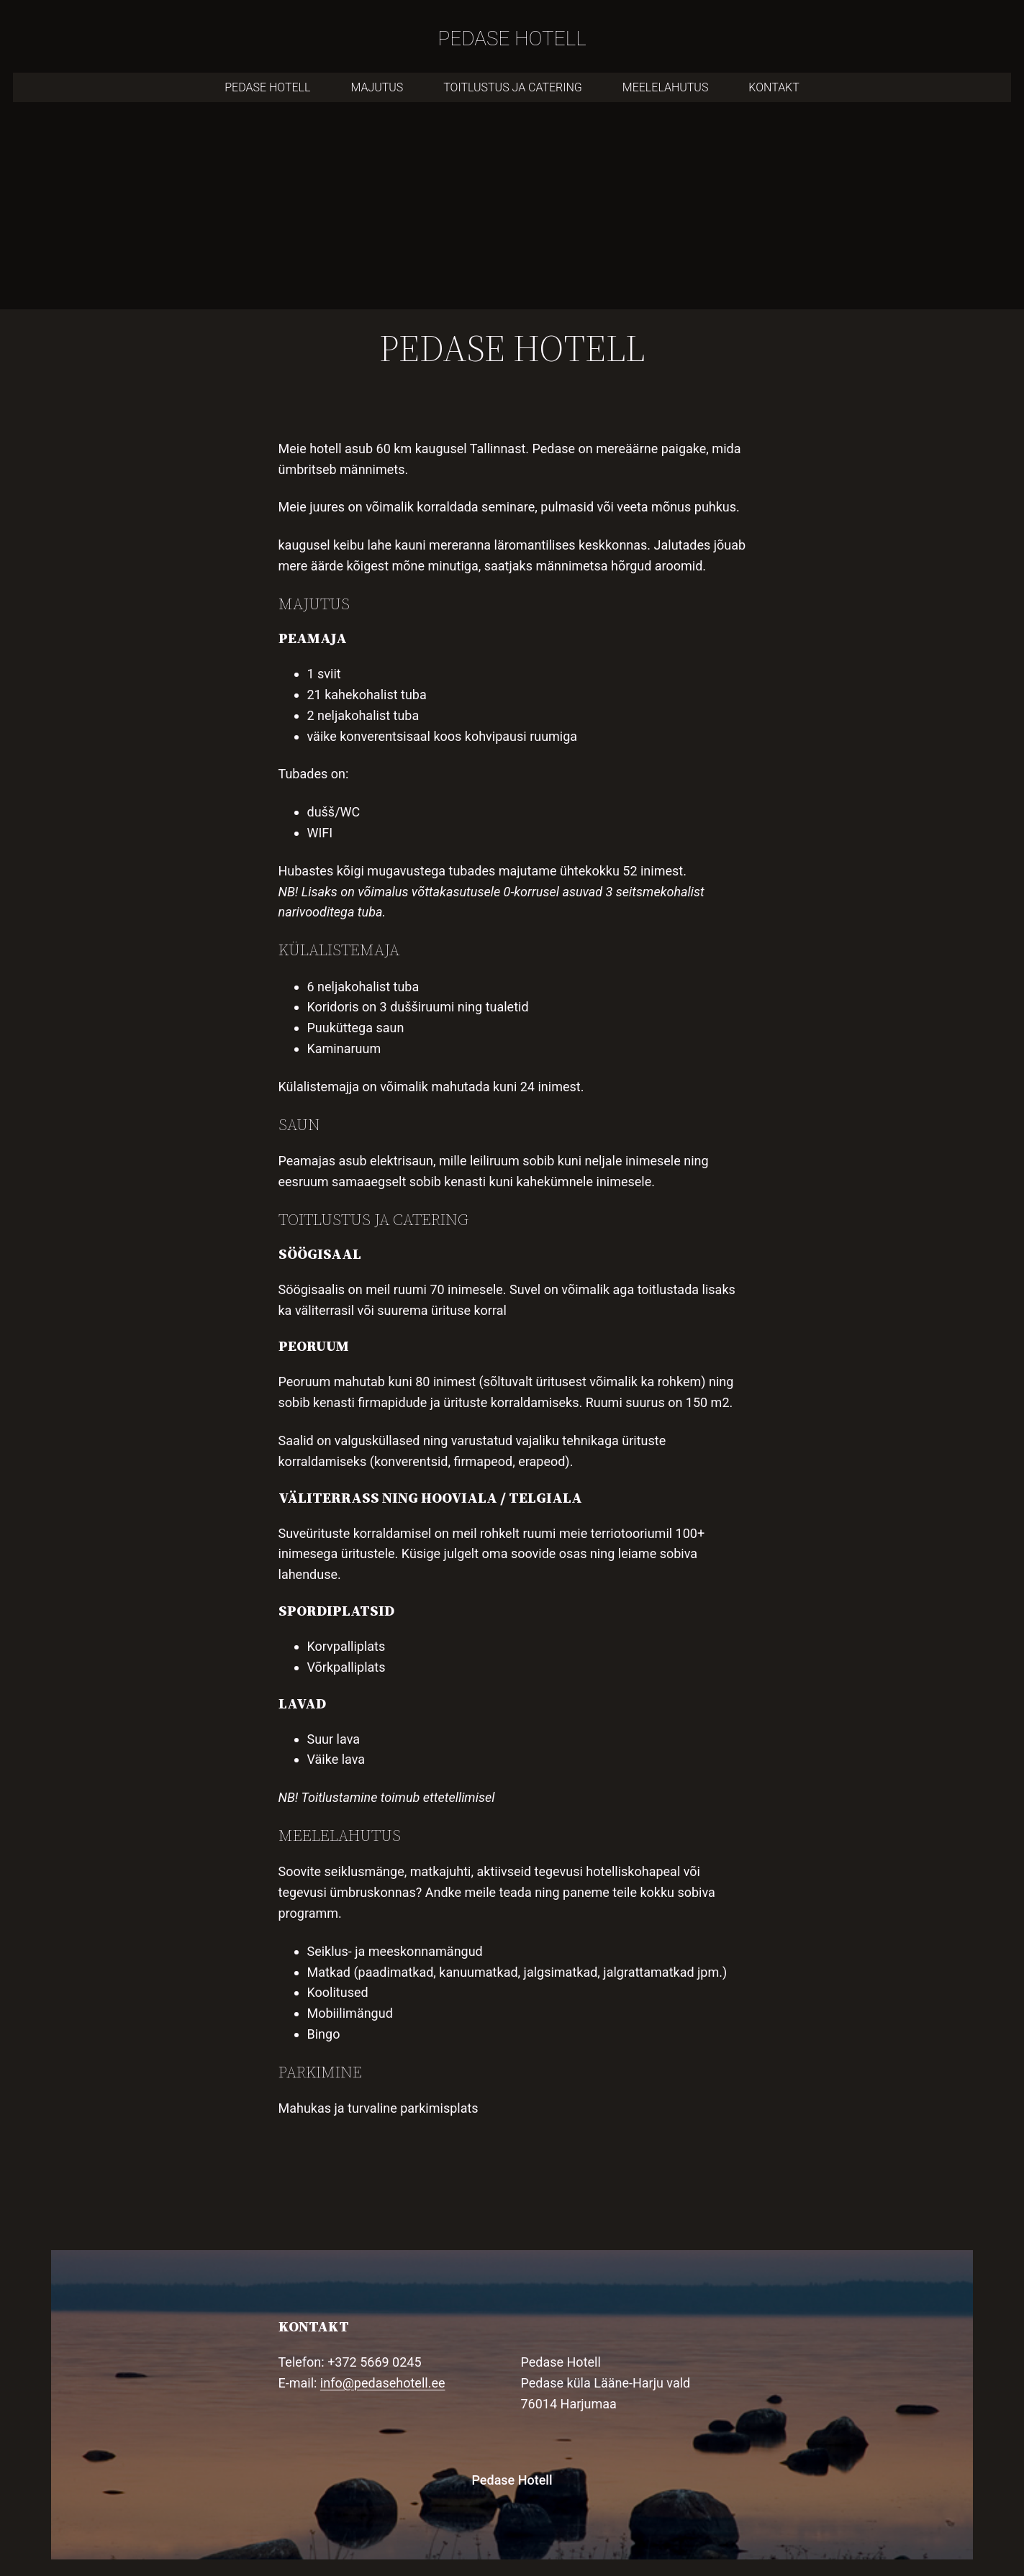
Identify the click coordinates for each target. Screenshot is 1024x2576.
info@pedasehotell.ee (382, 2382)
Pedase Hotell (511, 2480)
